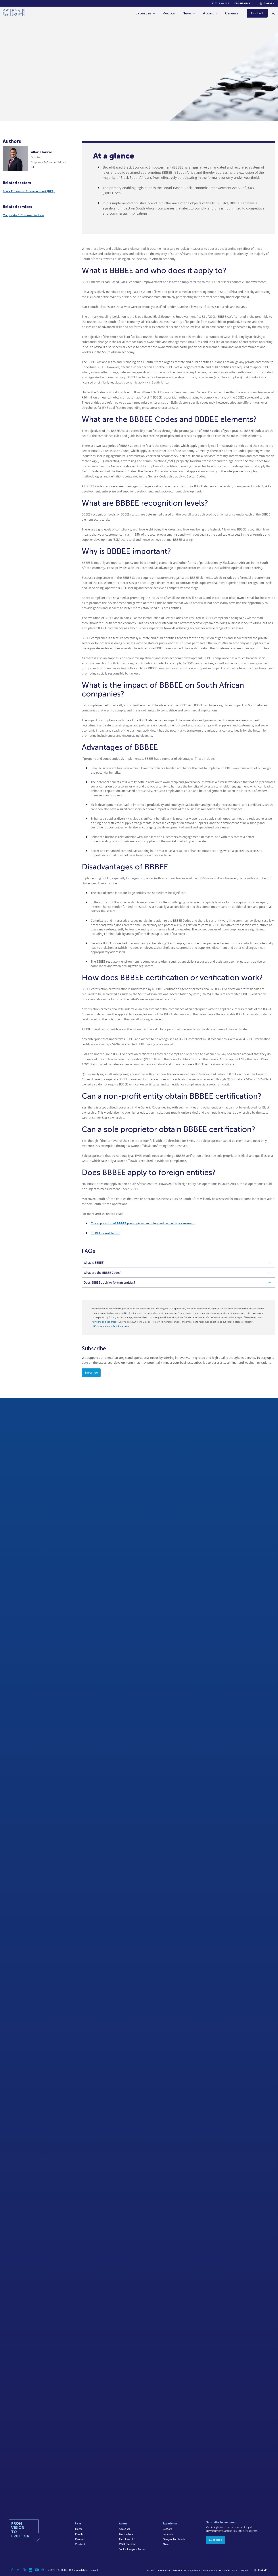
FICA (234, 2570)
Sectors (167, 2528)
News (187, 13)
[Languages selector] (267, 3)
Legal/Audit (194, 2570)
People (169, 13)
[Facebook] (12, 2570)
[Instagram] (24, 2570)
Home (79, 2528)
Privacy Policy (210, 2570)
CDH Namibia (242, 3)
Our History (126, 2534)
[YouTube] (37, 2570)
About (208, 13)
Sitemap (243, 2570)
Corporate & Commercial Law (23, 215)
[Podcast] (43, 2570)
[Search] (273, 13)
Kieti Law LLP (220, 3)
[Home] (13, 13)
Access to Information (158, 2570)
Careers (231, 13)
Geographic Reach (174, 2539)
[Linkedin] (30, 2570)
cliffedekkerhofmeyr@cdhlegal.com (110, 1326)
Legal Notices (179, 2570)
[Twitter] (18, 2570)
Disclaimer (224, 2570)
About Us (124, 2528)
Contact (80, 2544)
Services (168, 2534)
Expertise (143, 13)
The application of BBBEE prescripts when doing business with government (143, 1223)
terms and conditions (106, 1322)
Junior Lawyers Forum (132, 2549)
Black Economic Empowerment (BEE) (29, 191)
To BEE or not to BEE (105, 1233)
